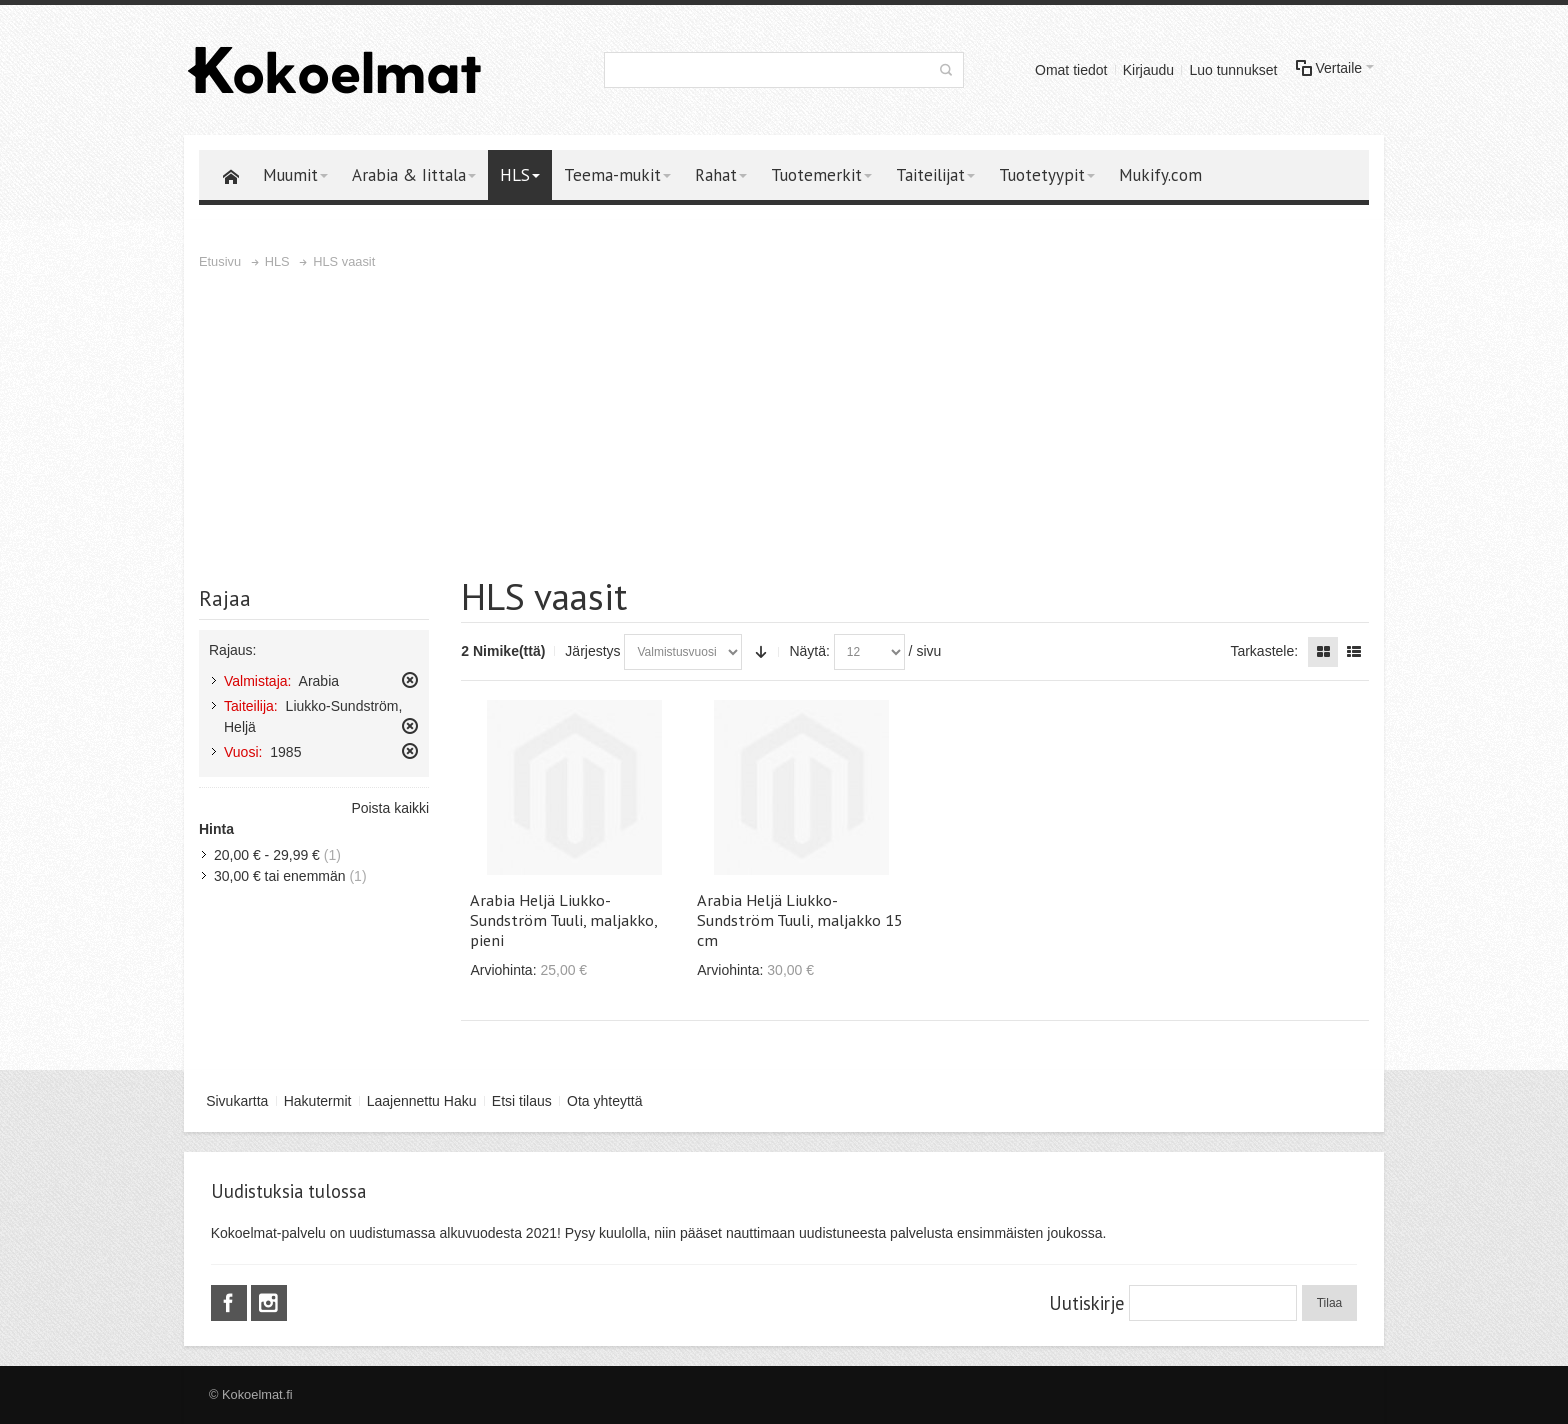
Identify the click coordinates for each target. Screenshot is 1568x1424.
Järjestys (592, 651)
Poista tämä (410, 680)
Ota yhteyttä (604, 1101)
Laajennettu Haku (422, 1101)
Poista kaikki (390, 808)
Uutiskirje (1086, 1303)
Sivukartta (237, 1101)
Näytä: (809, 651)
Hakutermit (318, 1101)
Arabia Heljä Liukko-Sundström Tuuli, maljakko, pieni (563, 920)
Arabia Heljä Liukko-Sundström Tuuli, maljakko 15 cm (800, 920)
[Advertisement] (784, 423)
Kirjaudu (1148, 70)
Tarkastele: (1264, 651)
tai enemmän (280, 876)
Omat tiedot (1071, 70)
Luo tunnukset (1233, 70)
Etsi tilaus (522, 1101)
